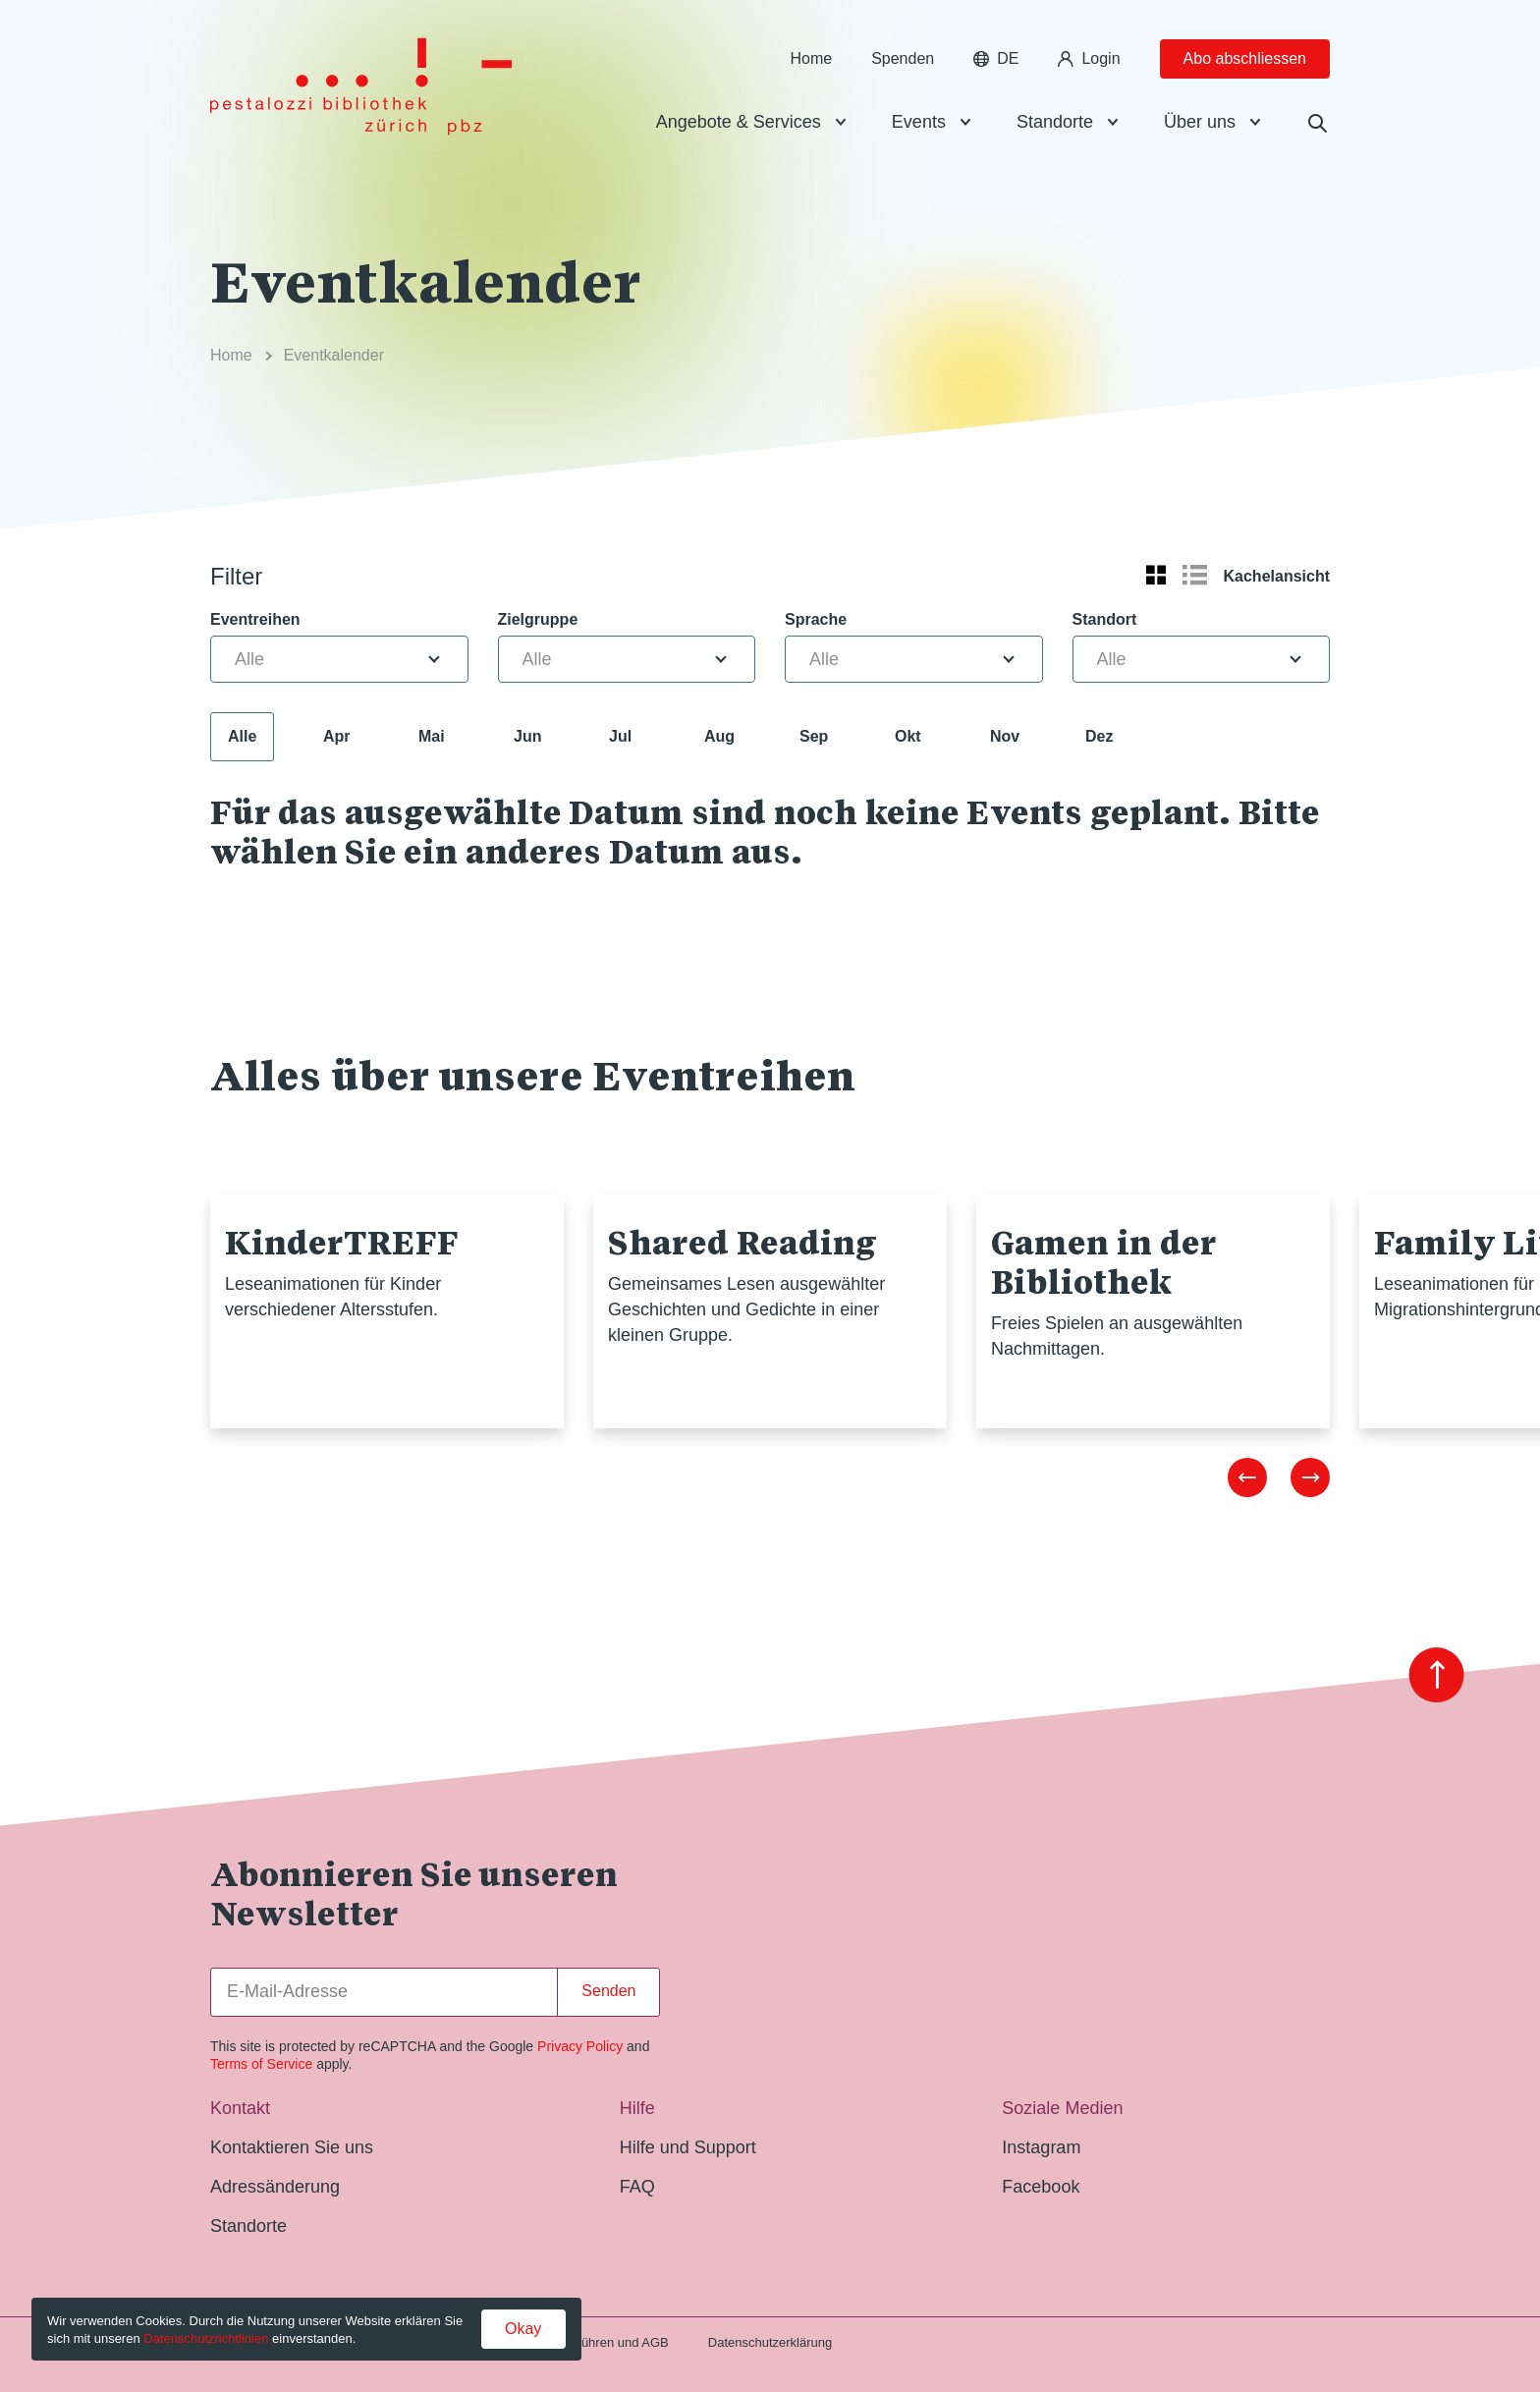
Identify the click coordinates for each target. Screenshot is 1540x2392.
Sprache (816, 619)
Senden (608, 1990)
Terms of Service (261, 2064)
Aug (719, 736)
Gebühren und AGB (612, 2342)
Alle (242, 736)
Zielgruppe (538, 619)
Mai (431, 736)
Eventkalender (334, 355)
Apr (337, 736)
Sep (813, 736)
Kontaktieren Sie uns (291, 2147)
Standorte (1055, 122)
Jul (620, 736)
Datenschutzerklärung (770, 2342)
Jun (527, 736)
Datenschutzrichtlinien (205, 2338)
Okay (523, 2328)
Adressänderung (275, 2187)
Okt (908, 736)
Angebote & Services (738, 122)
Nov (1004, 736)
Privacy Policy (580, 2046)
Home (811, 58)
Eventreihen (255, 619)
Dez (1099, 736)
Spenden (902, 58)
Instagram (1041, 2147)
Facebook (1040, 2187)
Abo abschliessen (1244, 58)
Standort (1104, 619)
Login (1089, 58)
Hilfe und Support (688, 2147)
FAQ (637, 2187)
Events (919, 122)
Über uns (1200, 122)
